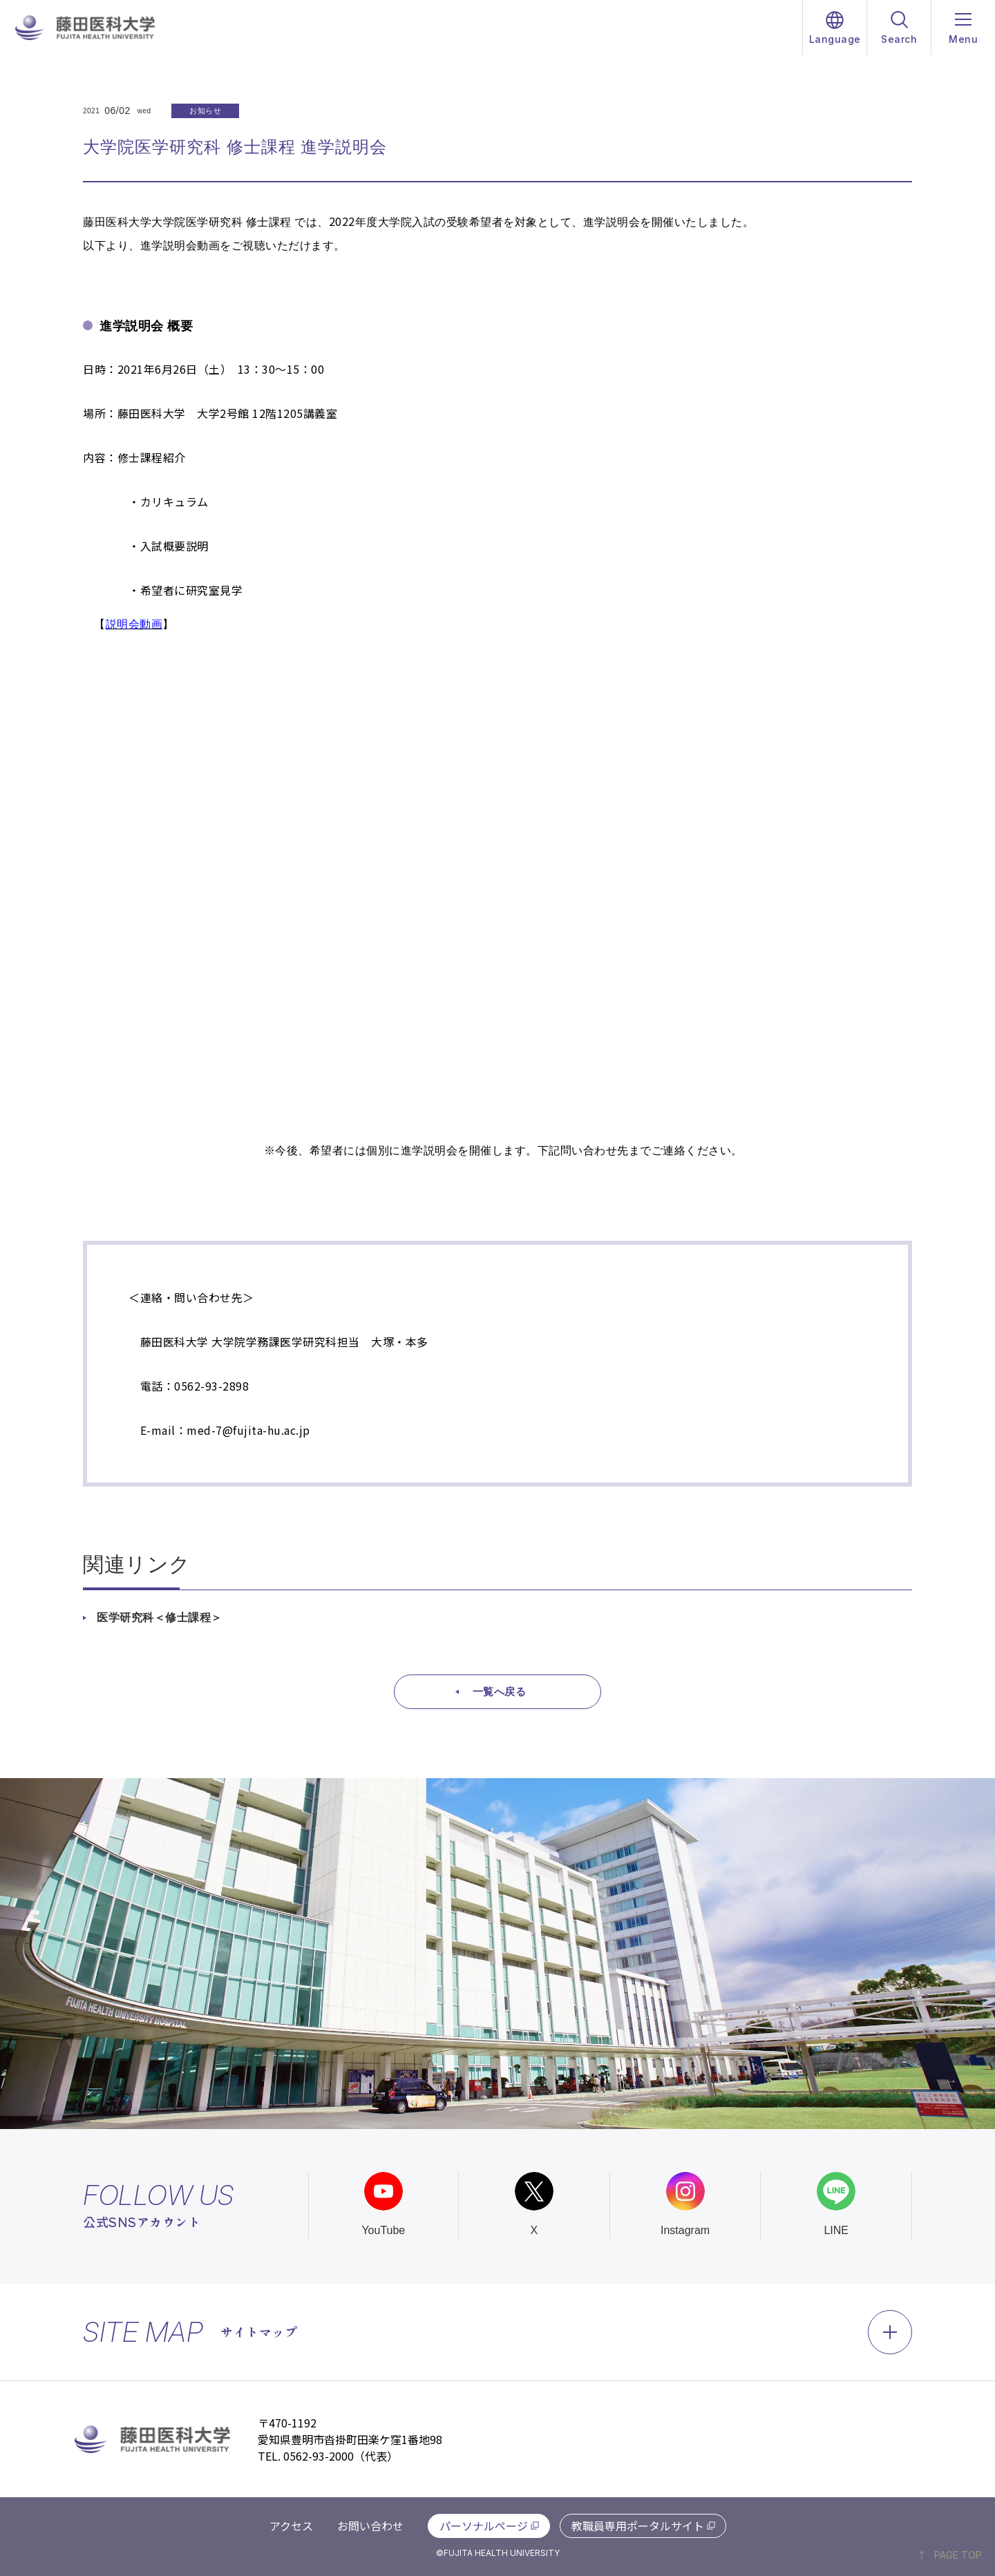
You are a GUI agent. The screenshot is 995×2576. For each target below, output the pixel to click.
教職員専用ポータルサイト (637, 2525)
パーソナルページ (483, 2525)
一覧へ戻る (500, 1691)
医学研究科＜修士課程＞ (159, 1617)
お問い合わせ (370, 2525)
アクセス (291, 2525)
